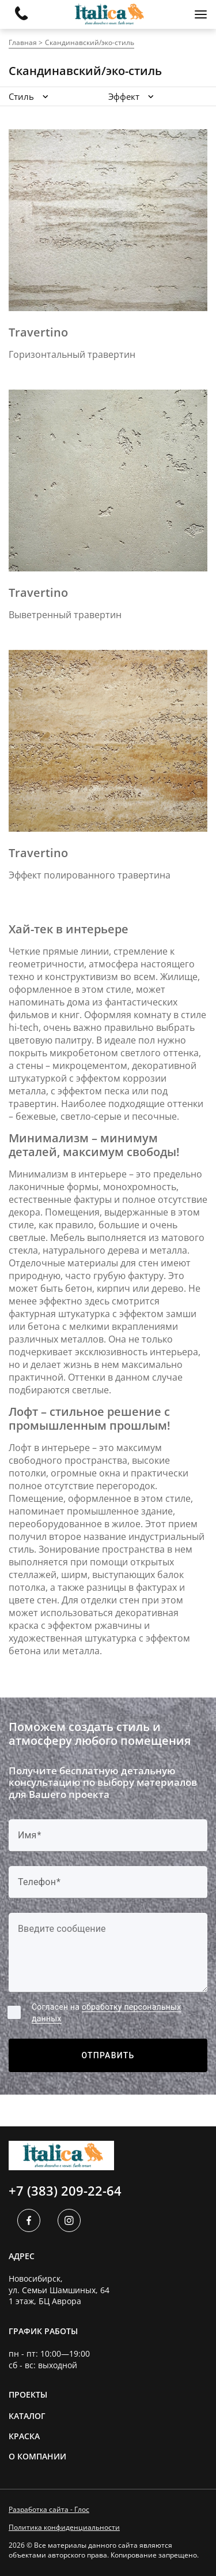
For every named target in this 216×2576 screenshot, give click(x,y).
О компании (37, 2456)
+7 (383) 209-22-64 (65, 2190)
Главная (23, 42)
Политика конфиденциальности (64, 2527)
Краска (24, 2436)
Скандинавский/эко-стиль (89, 42)
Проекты (28, 2394)
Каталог (27, 2415)
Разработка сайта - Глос (49, 2509)
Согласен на (106, 2013)
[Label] (108, 1952)
